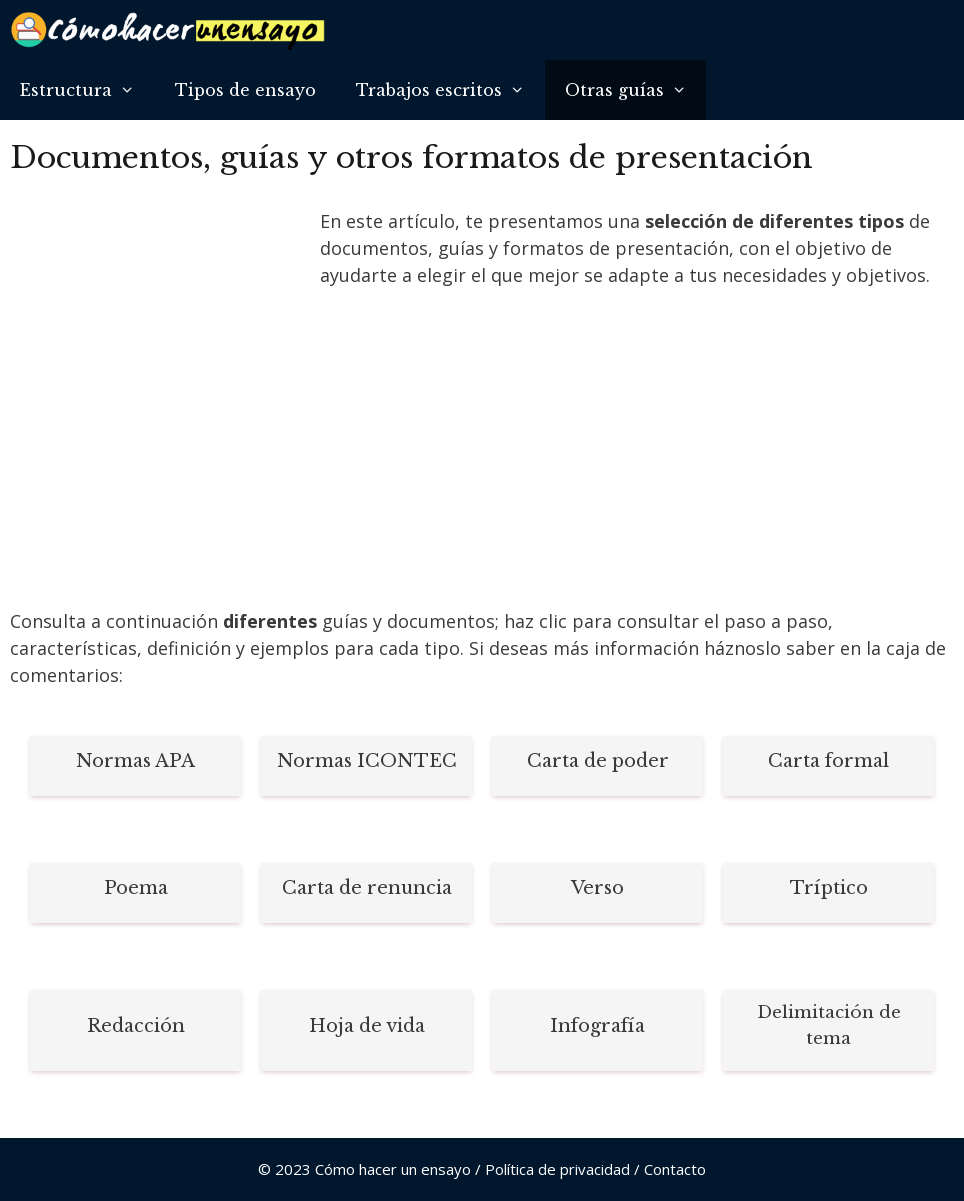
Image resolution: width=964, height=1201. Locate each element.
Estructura (87, 90)
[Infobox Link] (135, 766)
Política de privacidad (557, 1169)
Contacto (675, 1169)
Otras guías (636, 90)
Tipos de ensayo (245, 90)
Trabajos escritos (450, 90)
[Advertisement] (160, 343)
